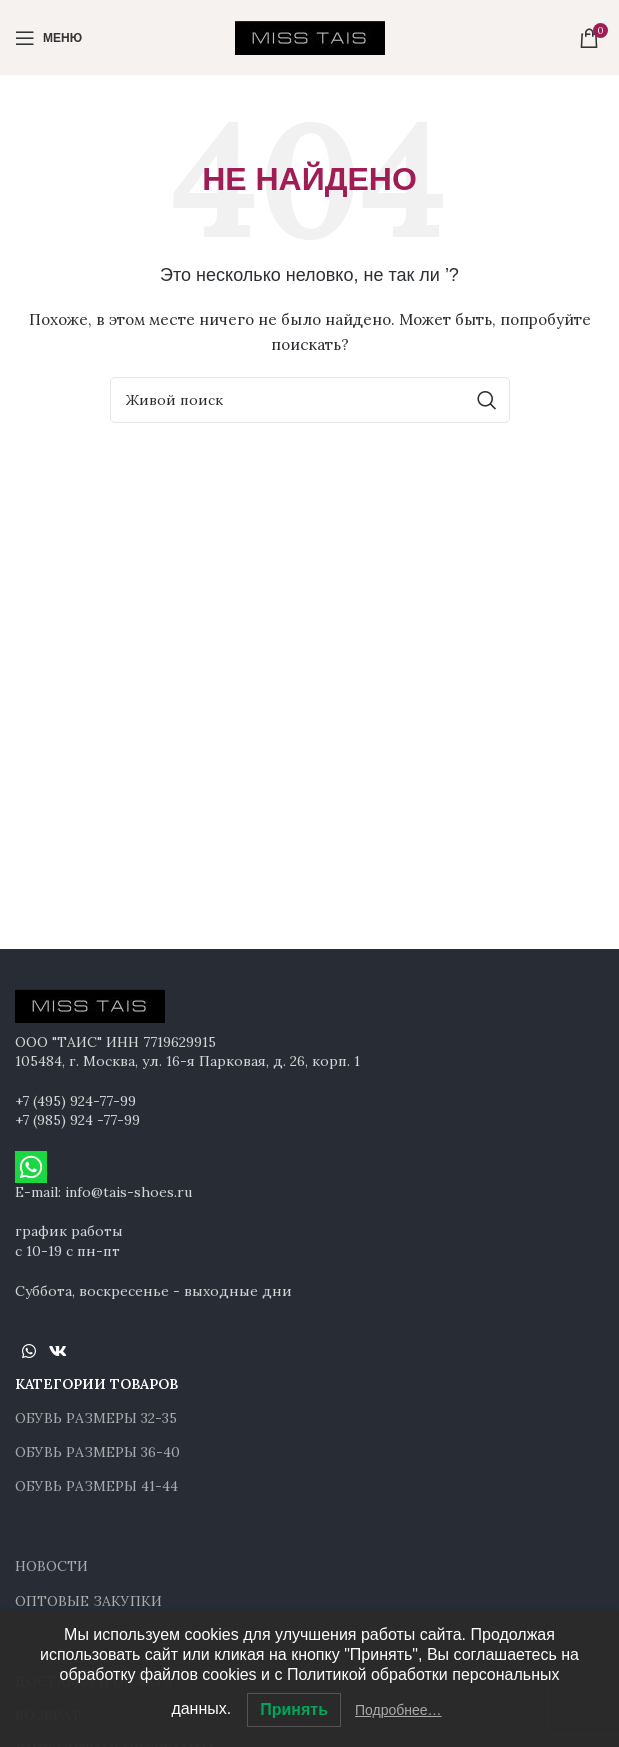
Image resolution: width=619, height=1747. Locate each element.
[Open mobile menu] (48, 38)
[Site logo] (310, 36)
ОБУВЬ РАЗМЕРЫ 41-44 (96, 1486)
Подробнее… (398, 1710)
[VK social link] (57, 1351)
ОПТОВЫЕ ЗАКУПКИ (88, 1601)
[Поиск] (310, 400)
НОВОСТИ (51, 1566)
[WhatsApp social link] (28, 1351)
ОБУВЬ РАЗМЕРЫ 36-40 (97, 1452)
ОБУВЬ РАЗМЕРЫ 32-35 (96, 1418)
